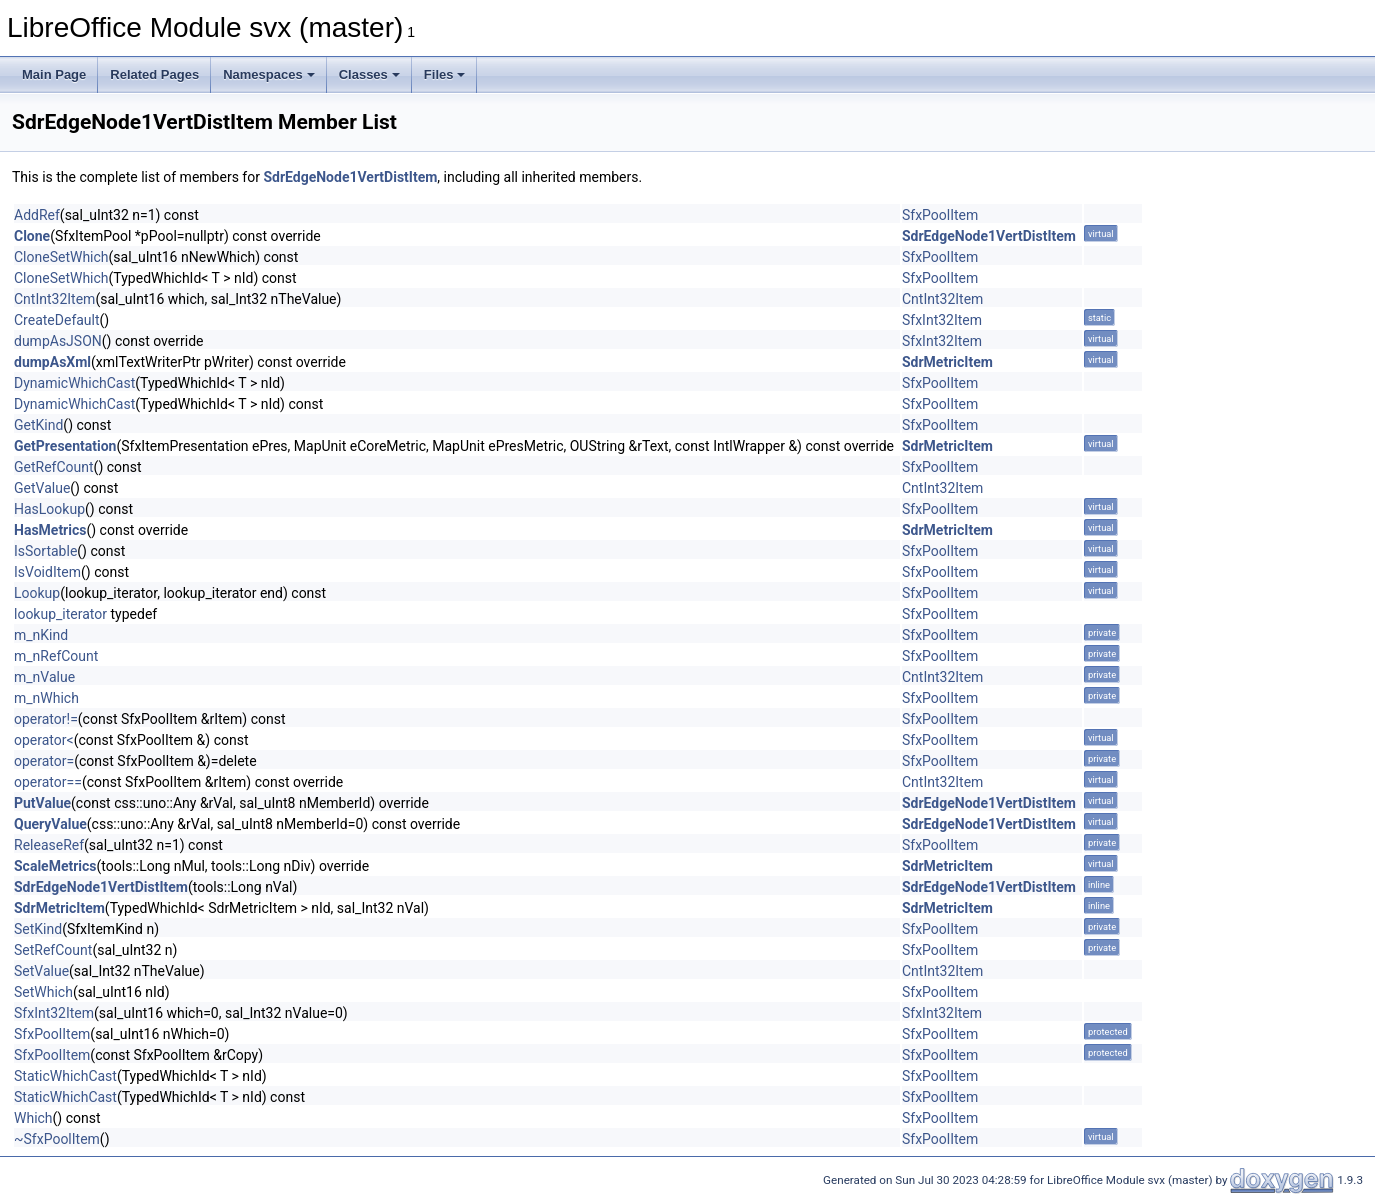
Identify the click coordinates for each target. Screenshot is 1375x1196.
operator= (44, 761)
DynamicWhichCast (74, 383)
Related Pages (154, 74)
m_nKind (41, 635)
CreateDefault (57, 320)
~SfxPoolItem (57, 1139)
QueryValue (50, 824)
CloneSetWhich (61, 257)
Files (445, 74)
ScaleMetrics (55, 866)
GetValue (42, 488)
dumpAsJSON (58, 341)
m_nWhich (46, 698)
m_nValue (44, 677)
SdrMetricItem (947, 362)
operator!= (46, 719)
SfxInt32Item (942, 320)
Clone (32, 236)
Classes (369, 74)
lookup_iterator (60, 614)
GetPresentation (65, 446)
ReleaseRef (49, 845)
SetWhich (43, 992)
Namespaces (269, 74)
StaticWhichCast (65, 1076)
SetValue (41, 971)
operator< (44, 740)
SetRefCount (53, 950)
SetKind (38, 929)
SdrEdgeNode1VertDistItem (350, 177)
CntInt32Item (54, 299)
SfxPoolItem (940, 215)
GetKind (38, 425)
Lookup (37, 593)
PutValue (42, 803)
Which (33, 1118)
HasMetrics (50, 530)
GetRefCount (54, 467)
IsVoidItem (47, 572)
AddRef (37, 215)
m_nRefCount (56, 656)
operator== (48, 782)
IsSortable (45, 551)
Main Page (54, 74)
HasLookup (49, 509)
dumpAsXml (52, 362)
